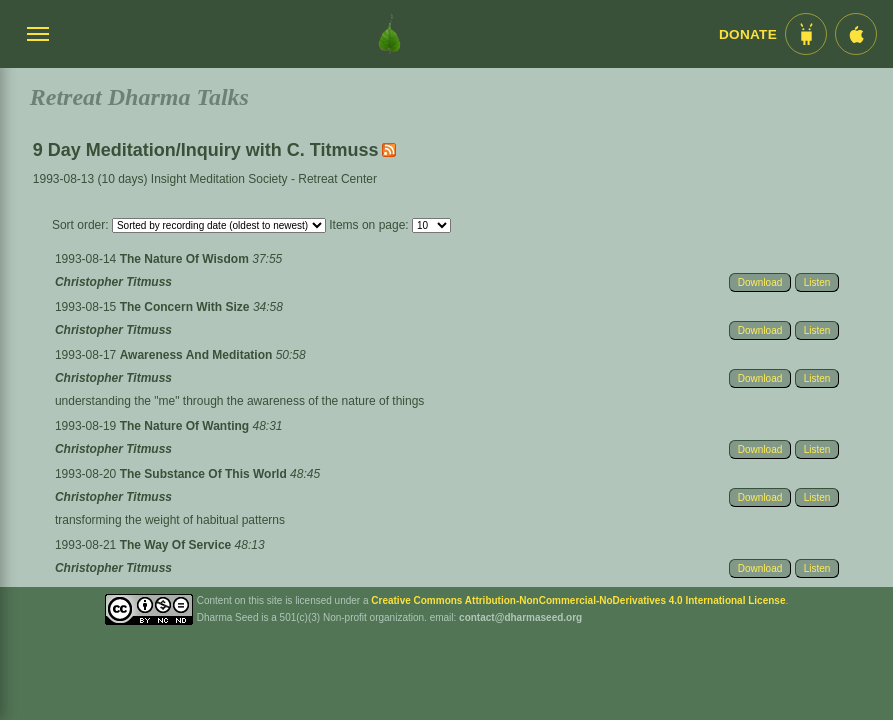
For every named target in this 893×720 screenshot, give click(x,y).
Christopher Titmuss (113, 282)
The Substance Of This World (205, 474)
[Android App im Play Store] (806, 34)
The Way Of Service (177, 545)
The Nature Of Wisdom (186, 259)
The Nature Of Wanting (186, 426)
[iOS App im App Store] (856, 34)
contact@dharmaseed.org (520, 617)
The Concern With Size (186, 307)
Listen (817, 282)
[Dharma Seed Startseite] (389, 34)
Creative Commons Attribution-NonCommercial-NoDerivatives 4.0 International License (578, 600)
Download (760, 282)
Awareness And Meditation (198, 355)
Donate (748, 34)
